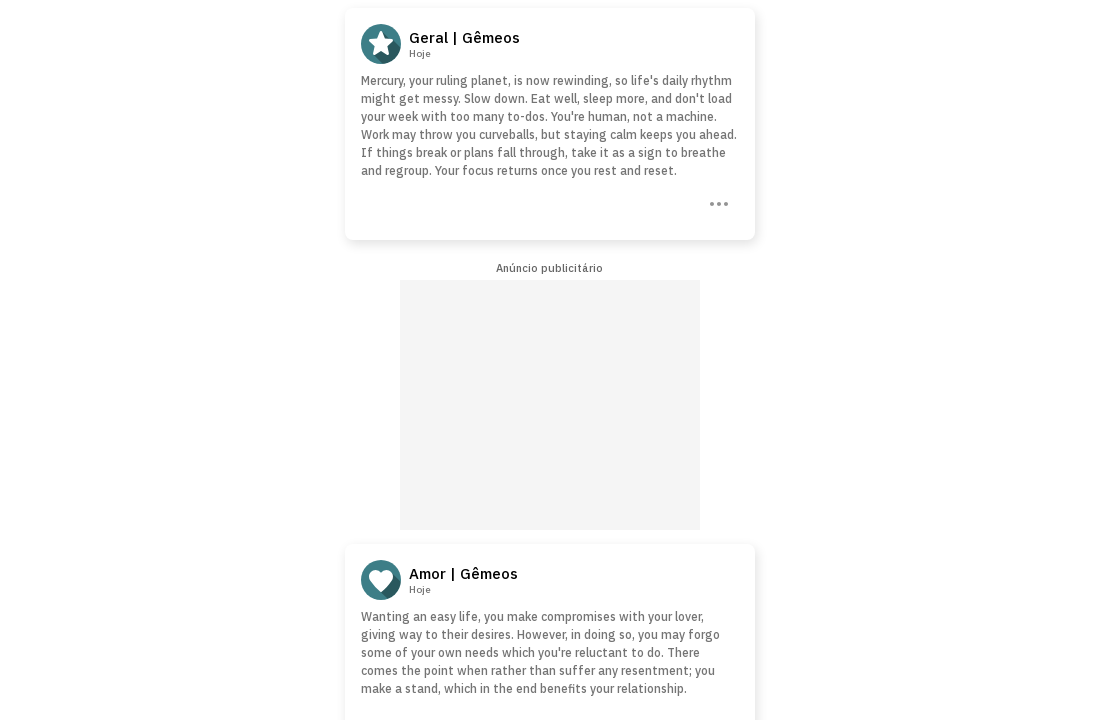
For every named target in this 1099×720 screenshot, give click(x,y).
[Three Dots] (717, 202)
